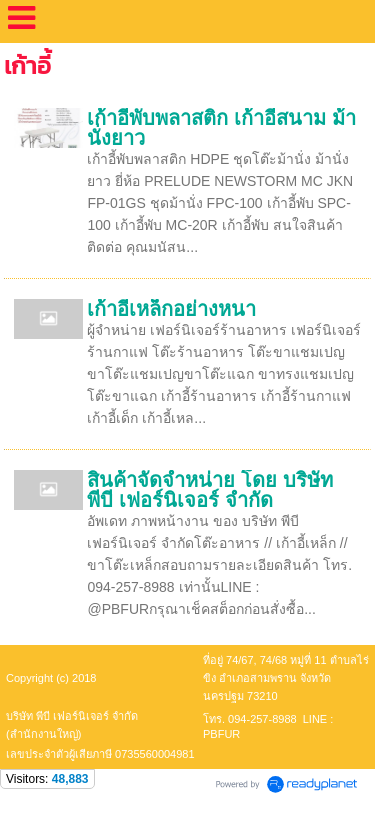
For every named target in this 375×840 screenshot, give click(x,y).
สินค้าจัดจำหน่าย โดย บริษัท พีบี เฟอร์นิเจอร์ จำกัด (209, 490)
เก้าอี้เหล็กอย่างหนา (171, 309)
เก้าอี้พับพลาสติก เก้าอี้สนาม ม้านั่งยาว (221, 128)
